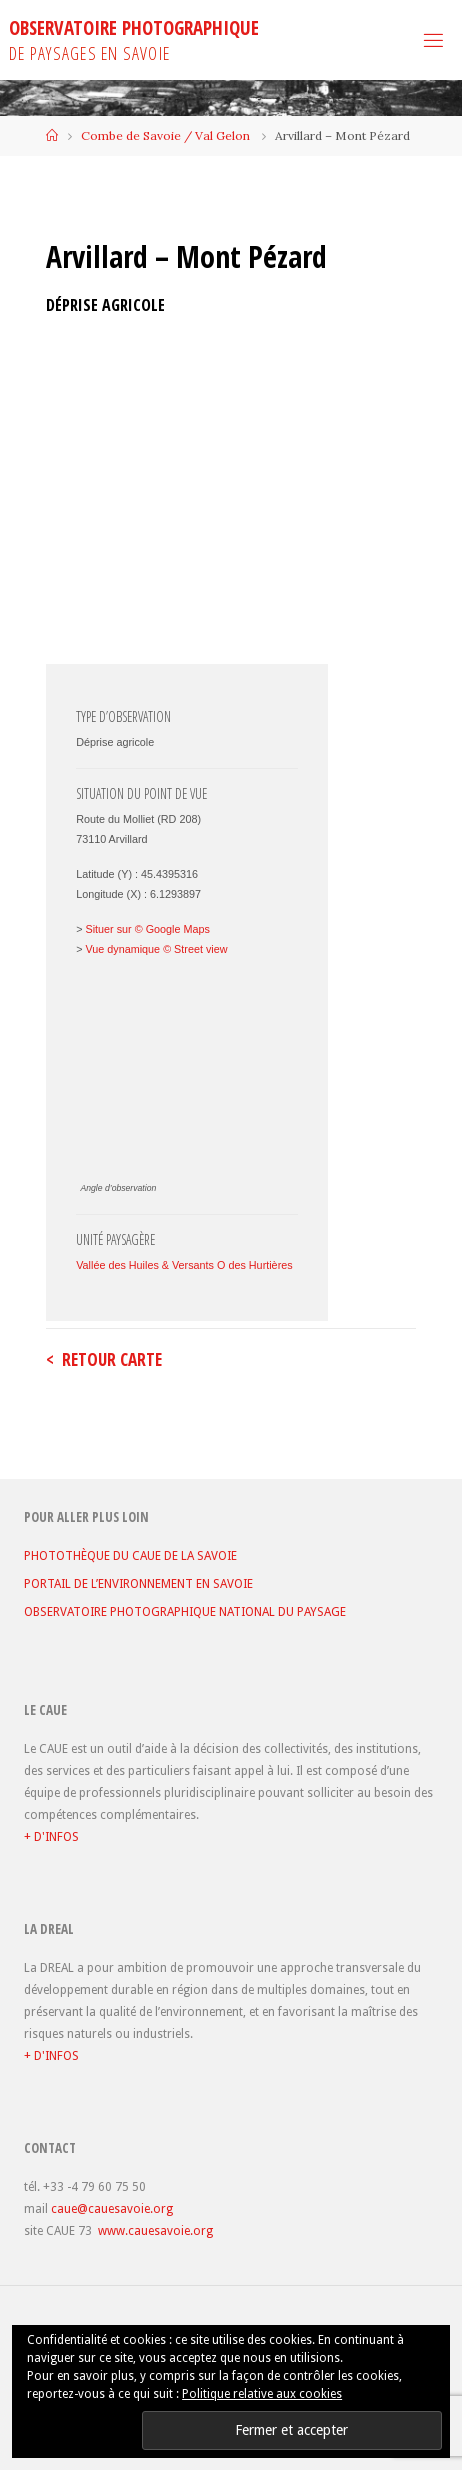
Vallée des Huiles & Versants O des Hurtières (184, 1265)
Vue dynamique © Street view (157, 949)
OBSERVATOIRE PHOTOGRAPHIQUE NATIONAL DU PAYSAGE (185, 1612)
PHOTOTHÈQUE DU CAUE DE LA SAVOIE (130, 1556)
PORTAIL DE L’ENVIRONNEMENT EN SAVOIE (138, 1584)
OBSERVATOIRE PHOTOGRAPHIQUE (134, 28)
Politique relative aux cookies (262, 2394)
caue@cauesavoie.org (112, 2209)
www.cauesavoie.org (155, 2231)
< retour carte (104, 1359)
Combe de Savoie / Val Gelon (165, 135)
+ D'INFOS (51, 1837)
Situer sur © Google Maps (148, 929)
